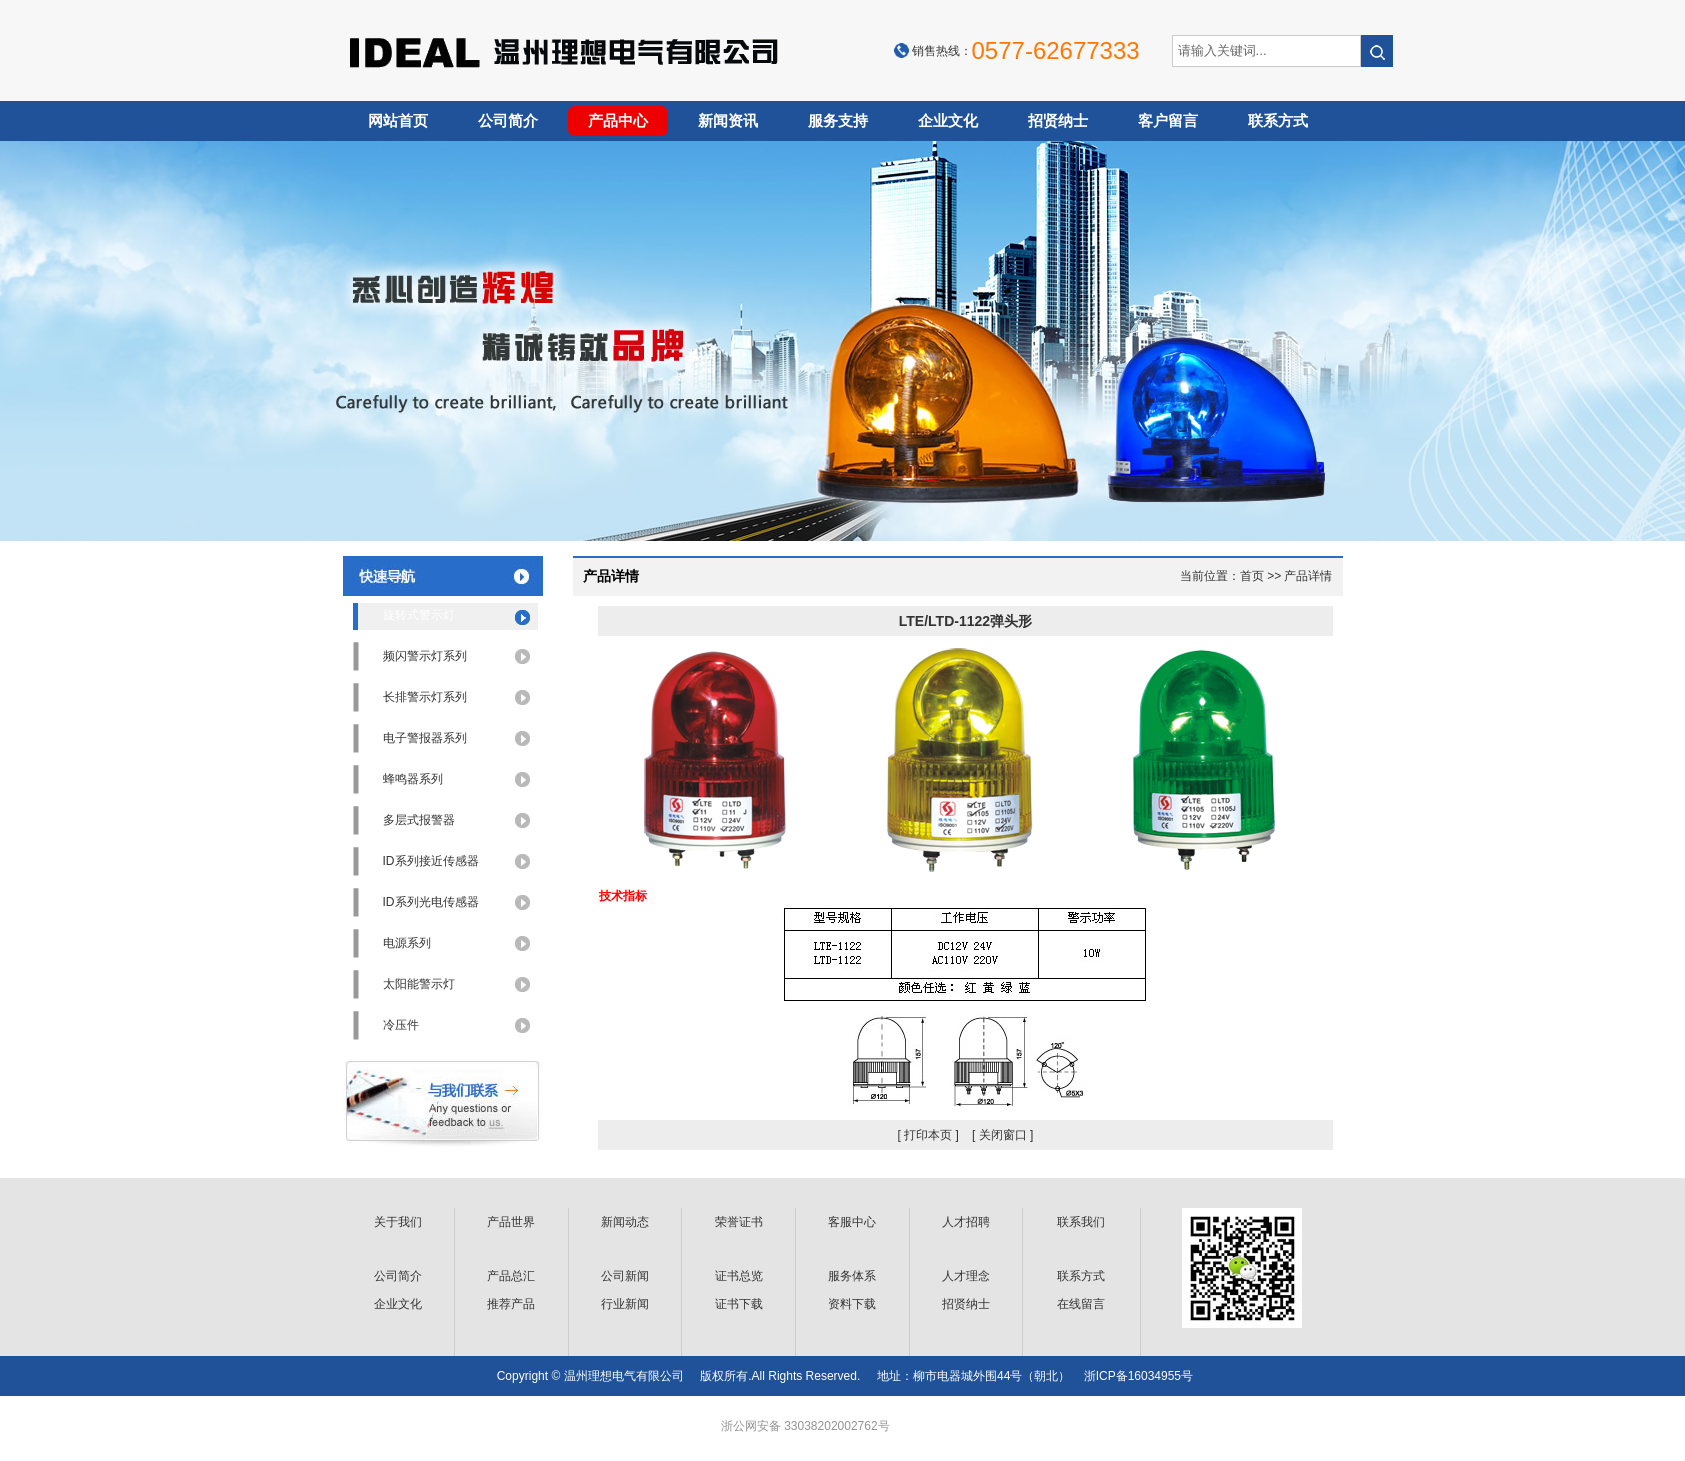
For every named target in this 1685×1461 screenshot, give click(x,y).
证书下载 (739, 1304)
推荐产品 (511, 1304)
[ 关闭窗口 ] (1002, 1135)
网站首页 (398, 120)
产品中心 (618, 120)
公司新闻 (625, 1276)
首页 (1252, 576)
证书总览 (739, 1276)
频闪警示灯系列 (425, 656)
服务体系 (852, 1276)
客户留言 (1168, 120)
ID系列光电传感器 (431, 902)
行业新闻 (625, 1304)
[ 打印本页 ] (927, 1135)
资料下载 (852, 1304)
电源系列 (407, 943)
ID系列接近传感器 (431, 861)
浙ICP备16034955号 (1138, 1376)
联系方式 (1278, 120)
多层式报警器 (419, 820)
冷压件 (401, 1025)
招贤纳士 (1058, 120)
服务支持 (838, 120)
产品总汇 (511, 1276)
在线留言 (1081, 1304)
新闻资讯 (728, 120)
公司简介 (508, 120)
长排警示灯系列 (425, 697)
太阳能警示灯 (419, 984)
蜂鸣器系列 (413, 779)
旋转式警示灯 (419, 615)
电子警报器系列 (425, 738)
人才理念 (966, 1276)
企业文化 (948, 120)
